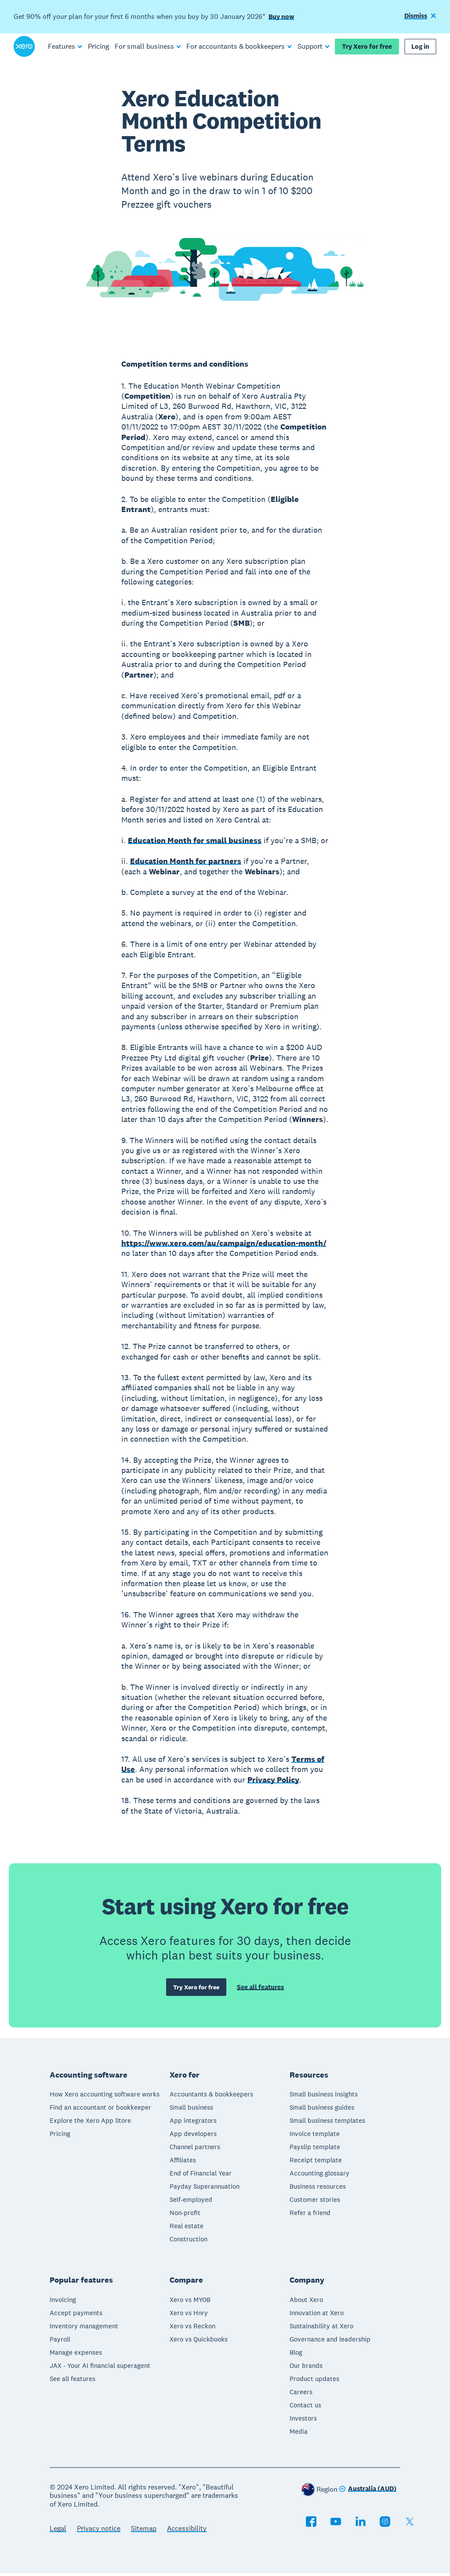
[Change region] (367, 2492)
